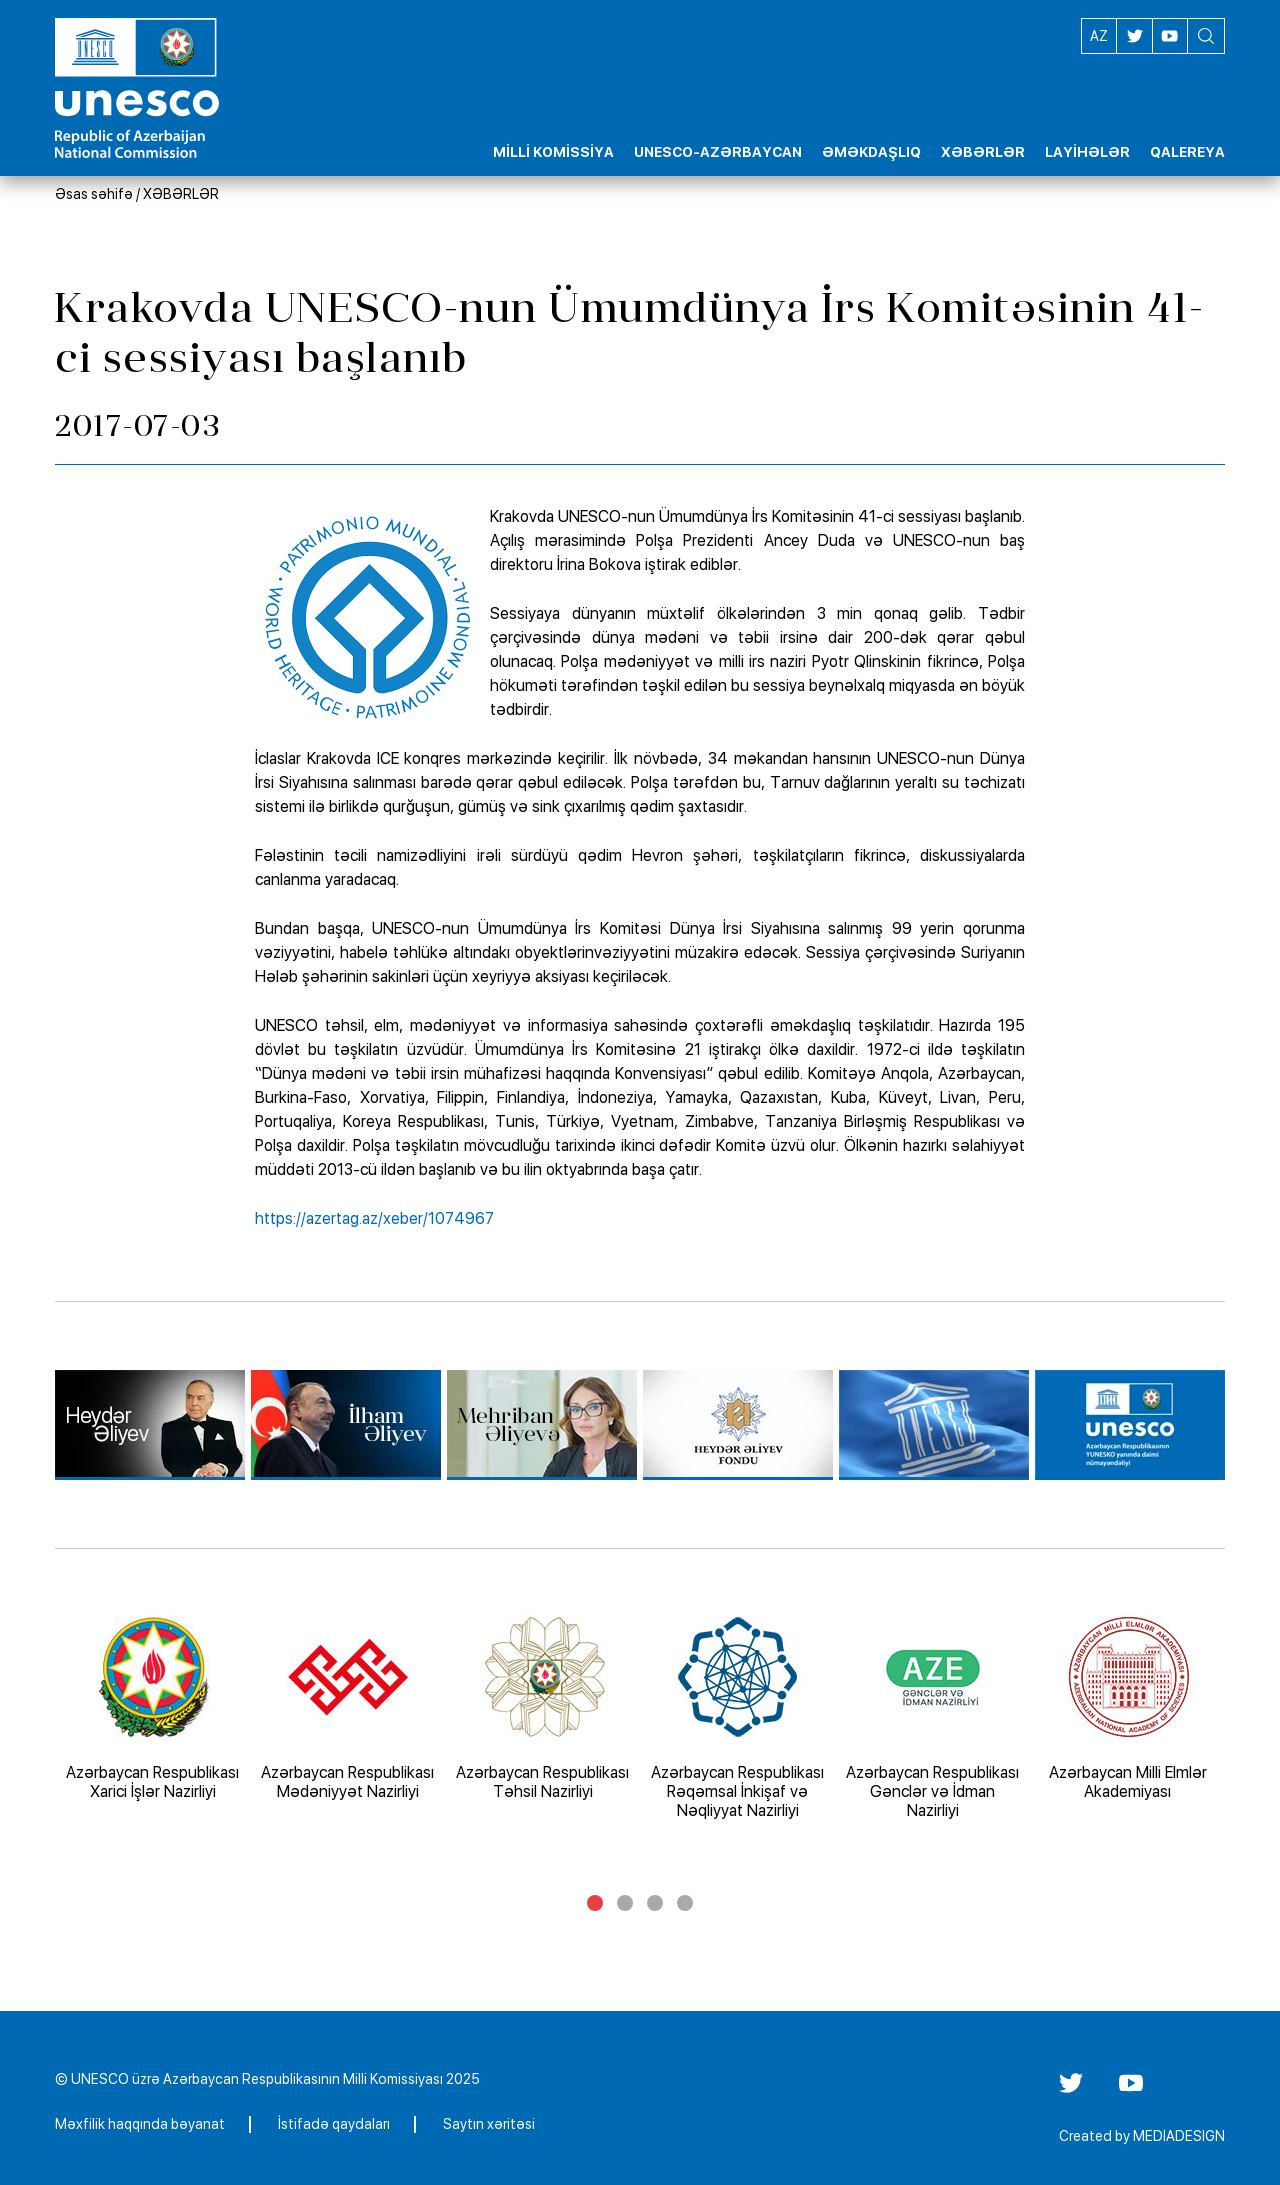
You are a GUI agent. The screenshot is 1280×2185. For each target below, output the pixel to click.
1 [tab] (595, 1903)
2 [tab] (625, 1903)
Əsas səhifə (94, 194)
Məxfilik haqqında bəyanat (140, 2124)
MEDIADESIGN (1179, 2136)
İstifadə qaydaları (334, 2124)
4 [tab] (685, 1903)
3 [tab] (655, 1903)
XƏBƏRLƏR (181, 194)
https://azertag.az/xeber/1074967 (374, 1218)
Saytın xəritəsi (489, 2124)
